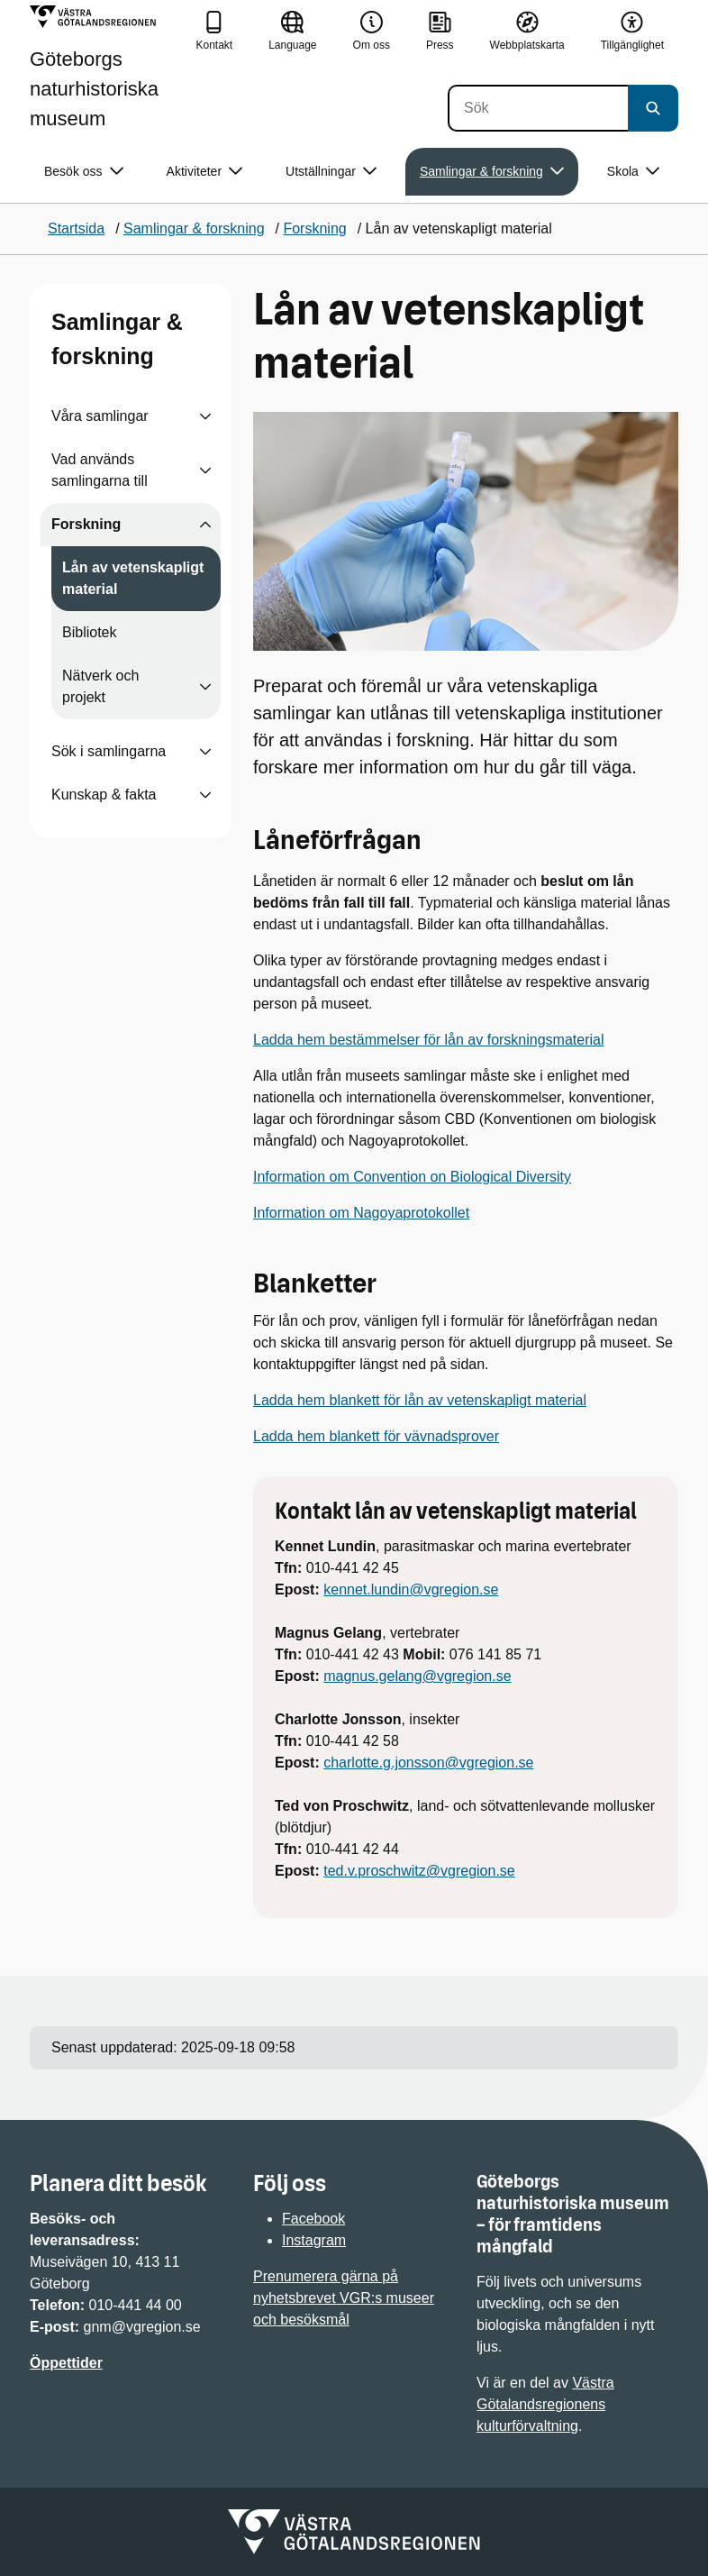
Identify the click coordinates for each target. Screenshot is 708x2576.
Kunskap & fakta (104, 794)
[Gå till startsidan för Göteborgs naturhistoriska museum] (105, 66)
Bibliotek (89, 632)
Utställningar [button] (331, 171)
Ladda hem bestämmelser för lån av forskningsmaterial (428, 1039)
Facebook (313, 2218)
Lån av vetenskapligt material (133, 578)
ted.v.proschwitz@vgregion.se (418, 1870)
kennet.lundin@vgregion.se (410, 1589)
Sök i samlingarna (108, 751)
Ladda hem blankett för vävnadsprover (376, 1436)
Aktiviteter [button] (204, 171)
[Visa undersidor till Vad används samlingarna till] (205, 470)
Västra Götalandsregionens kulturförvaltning (545, 2404)
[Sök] (538, 108)
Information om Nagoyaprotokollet (361, 1212)
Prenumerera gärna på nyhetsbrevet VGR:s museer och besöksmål (343, 2298)
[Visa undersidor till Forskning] (205, 524)
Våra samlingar (100, 416)
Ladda (275, 1400)
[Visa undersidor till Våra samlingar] (205, 416)
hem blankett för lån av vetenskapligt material (441, 1400)
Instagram (314, 2240)
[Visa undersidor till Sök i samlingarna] (205, 751)
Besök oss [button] (83, 171)
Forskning (86, 524)
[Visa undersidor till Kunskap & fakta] (205, 795)
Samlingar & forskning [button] (492, 171)
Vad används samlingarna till (99, 470)
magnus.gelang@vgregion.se (417, 1676)
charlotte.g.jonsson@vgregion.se (428, 1762)
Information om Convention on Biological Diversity (412, 1176)
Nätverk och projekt (100, 686)
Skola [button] (633, 171)
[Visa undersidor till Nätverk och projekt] (205, 686)
